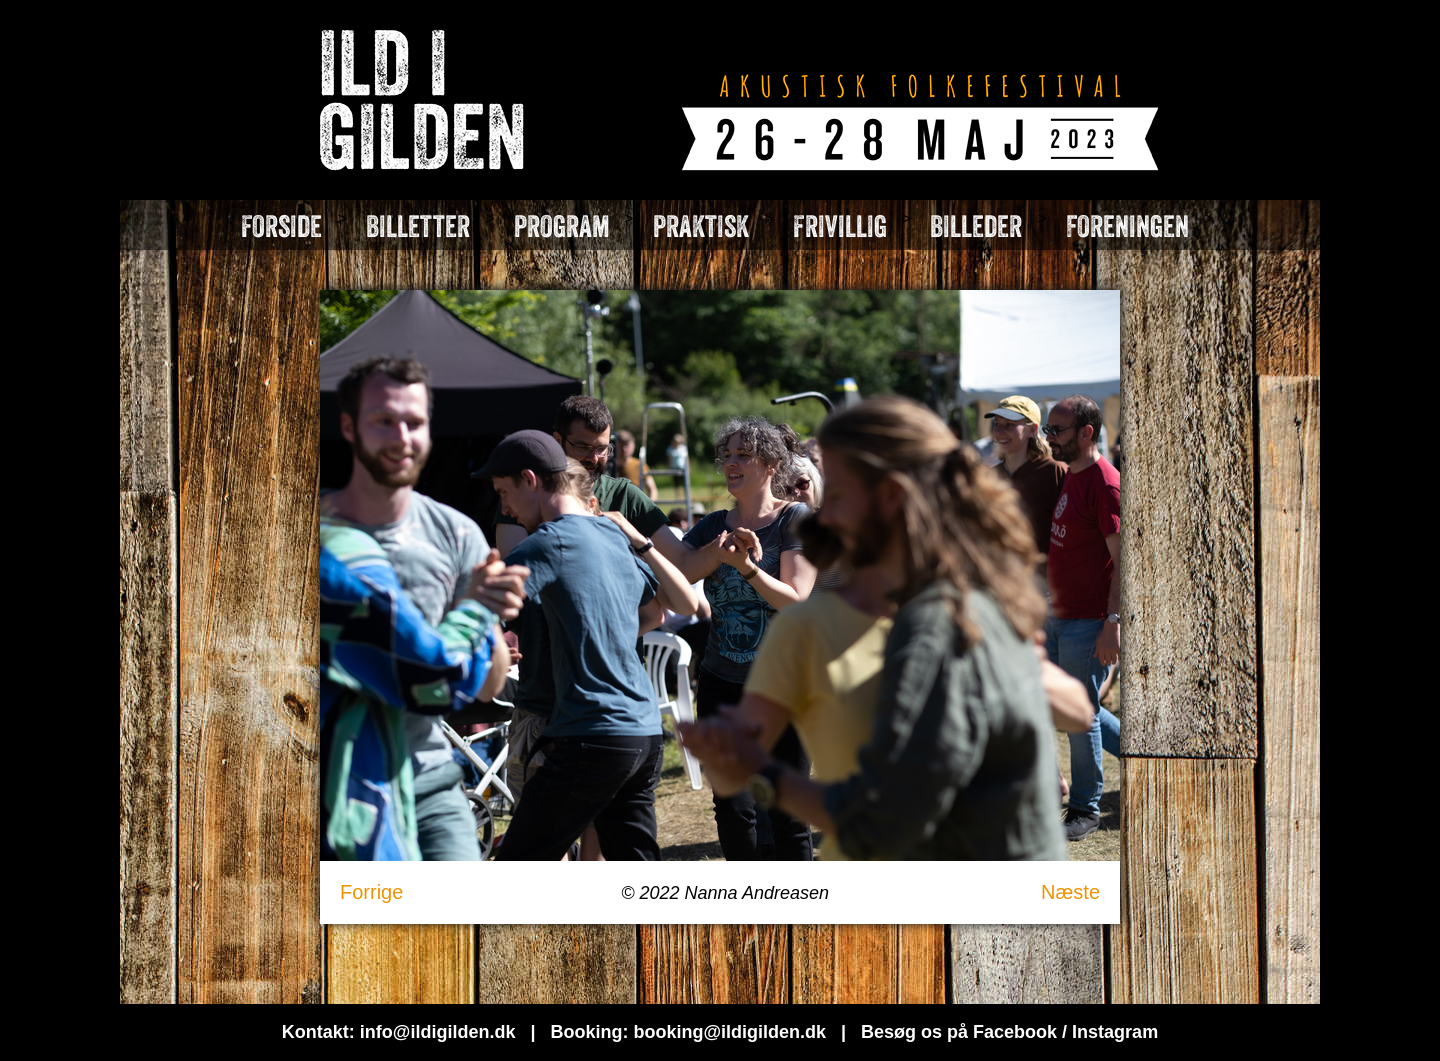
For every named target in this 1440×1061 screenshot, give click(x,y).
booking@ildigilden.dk (729, 1032)
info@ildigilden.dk (438, 1032)
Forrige (371, 892)
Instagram (1115, 1032)
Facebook (1015, 1032)
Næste (1070, 892)
